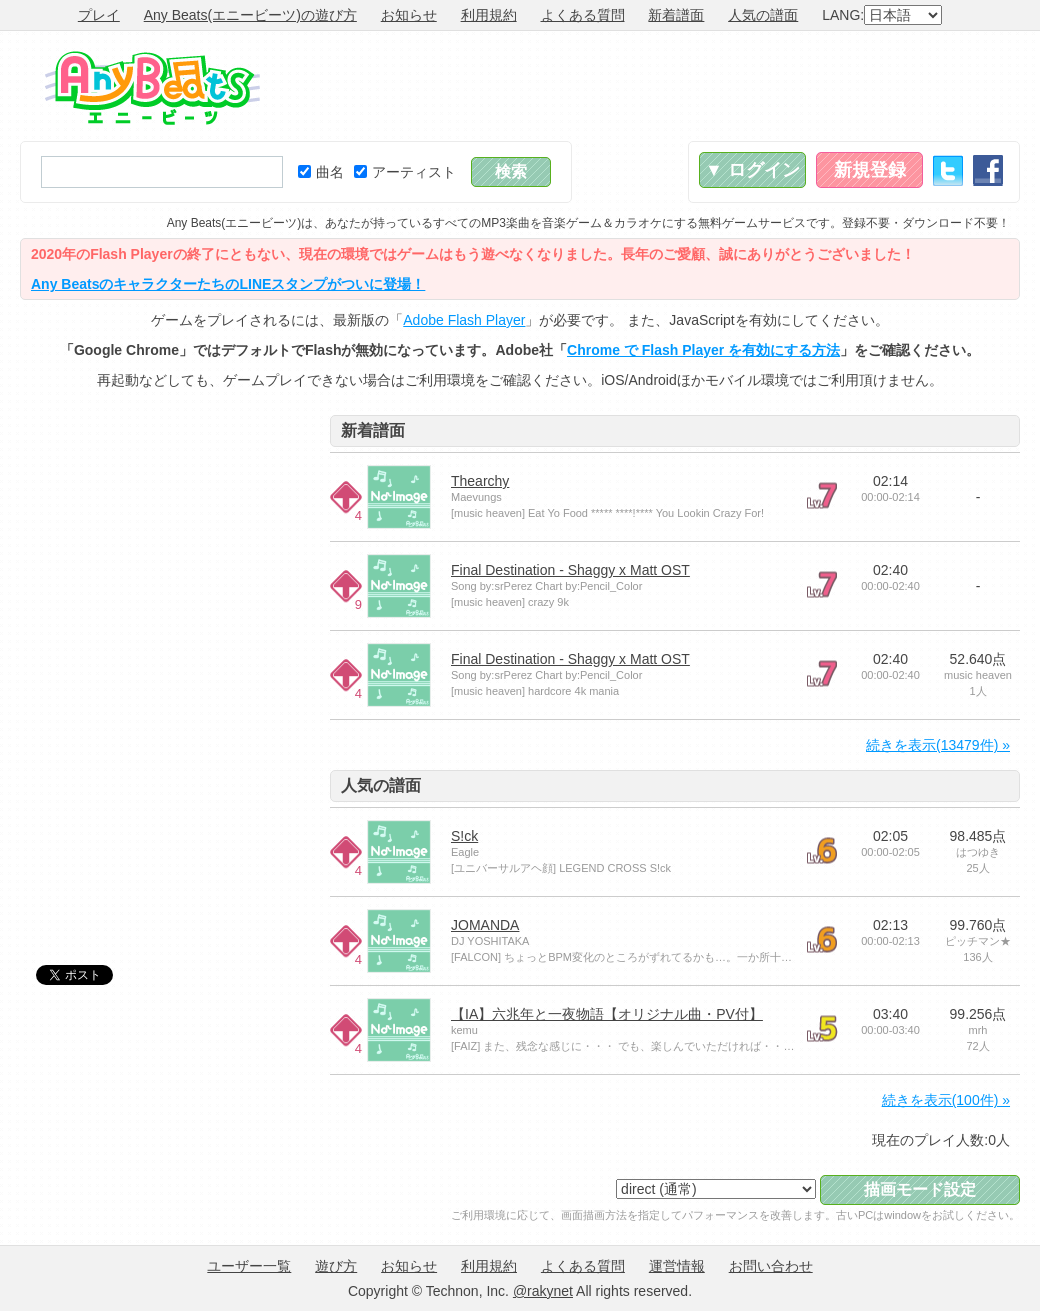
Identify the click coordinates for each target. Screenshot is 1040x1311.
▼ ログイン (752, 170)
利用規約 (489, 15)
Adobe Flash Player (464, 320)
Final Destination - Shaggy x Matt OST (570, 570)
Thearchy (480, 481)
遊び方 (336, 1266)
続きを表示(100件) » (946, 1100)
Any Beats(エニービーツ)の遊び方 (250, 15)
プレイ (99, 15)
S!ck (464, 836)
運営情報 (677, 1266)
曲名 (321, 172)
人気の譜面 (763, 15)
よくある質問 (583, 15)
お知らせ (409, 15)
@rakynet (543, 1291)
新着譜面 (676, 15)
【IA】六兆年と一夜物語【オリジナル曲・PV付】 (607, 1014)
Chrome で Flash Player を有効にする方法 (703, 350)
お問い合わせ (771, 1266)
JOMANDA (485, 925)
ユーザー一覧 (249, 1266)
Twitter (948, 170)
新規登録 (870, 170)
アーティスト (405, 172)
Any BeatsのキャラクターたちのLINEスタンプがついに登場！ (228, 284)
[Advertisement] (656, 86)
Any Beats (152, 88)
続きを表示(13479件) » (938, 745)
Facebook (988, 170)
